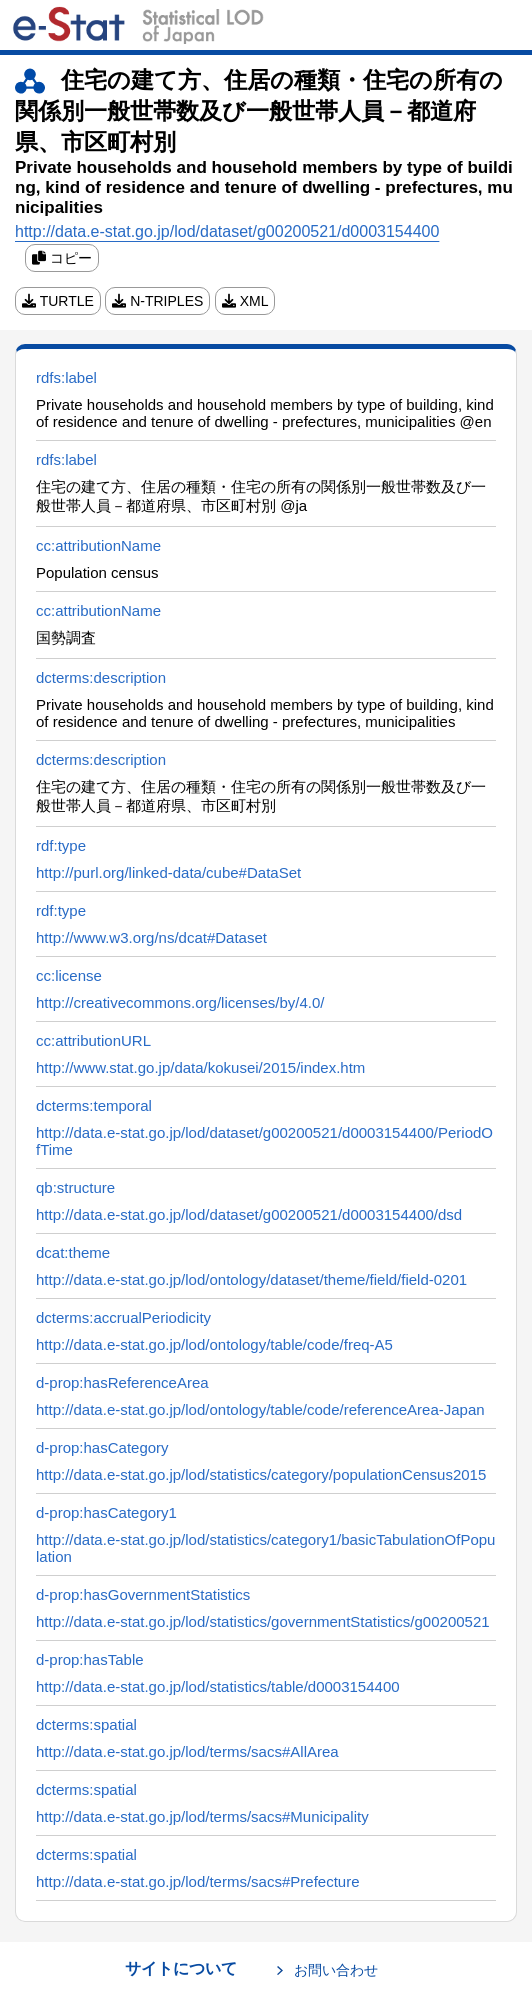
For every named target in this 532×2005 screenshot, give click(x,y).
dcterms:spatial (86, 1724)
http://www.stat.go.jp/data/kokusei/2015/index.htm (200, 1067)
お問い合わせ (336, 1970)
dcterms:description (101, 677)
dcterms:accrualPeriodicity (123, 1317)
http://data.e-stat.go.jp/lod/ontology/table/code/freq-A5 (214, 1344)
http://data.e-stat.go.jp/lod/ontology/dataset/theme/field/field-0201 (251, 1279)
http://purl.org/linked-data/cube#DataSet (168, 872)
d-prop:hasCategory (102, 1447)
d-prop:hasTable (90, 1659)
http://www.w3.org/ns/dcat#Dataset (151, 937)
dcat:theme (73, 1252)
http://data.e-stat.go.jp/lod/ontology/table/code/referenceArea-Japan (260, 1409)
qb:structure (75, 1187)
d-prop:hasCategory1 (106, 1512)
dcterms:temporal (94, 1105)
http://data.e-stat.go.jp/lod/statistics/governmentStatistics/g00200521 (263, 1621)
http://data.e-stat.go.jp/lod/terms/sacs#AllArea (187, 1751)
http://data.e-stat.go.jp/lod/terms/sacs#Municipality (202, 1816)
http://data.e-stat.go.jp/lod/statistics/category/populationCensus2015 (261, 1474)
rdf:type (61, 845)
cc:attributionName (98, 545)
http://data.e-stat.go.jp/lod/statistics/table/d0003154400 (218, 1686)
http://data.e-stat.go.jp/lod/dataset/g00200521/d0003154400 (227, 231)
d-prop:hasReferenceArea (122, 1382)
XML (245, 301)
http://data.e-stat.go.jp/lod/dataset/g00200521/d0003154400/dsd (249, 1214)
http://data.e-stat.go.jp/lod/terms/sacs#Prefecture (198, 1881)
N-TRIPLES (157, 301)
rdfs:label (66, 377)
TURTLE (58, 301)
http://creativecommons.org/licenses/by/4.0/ (180, 1002)
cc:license (69, 975)
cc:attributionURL (93, 1040)
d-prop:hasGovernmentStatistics (143, 1594)
